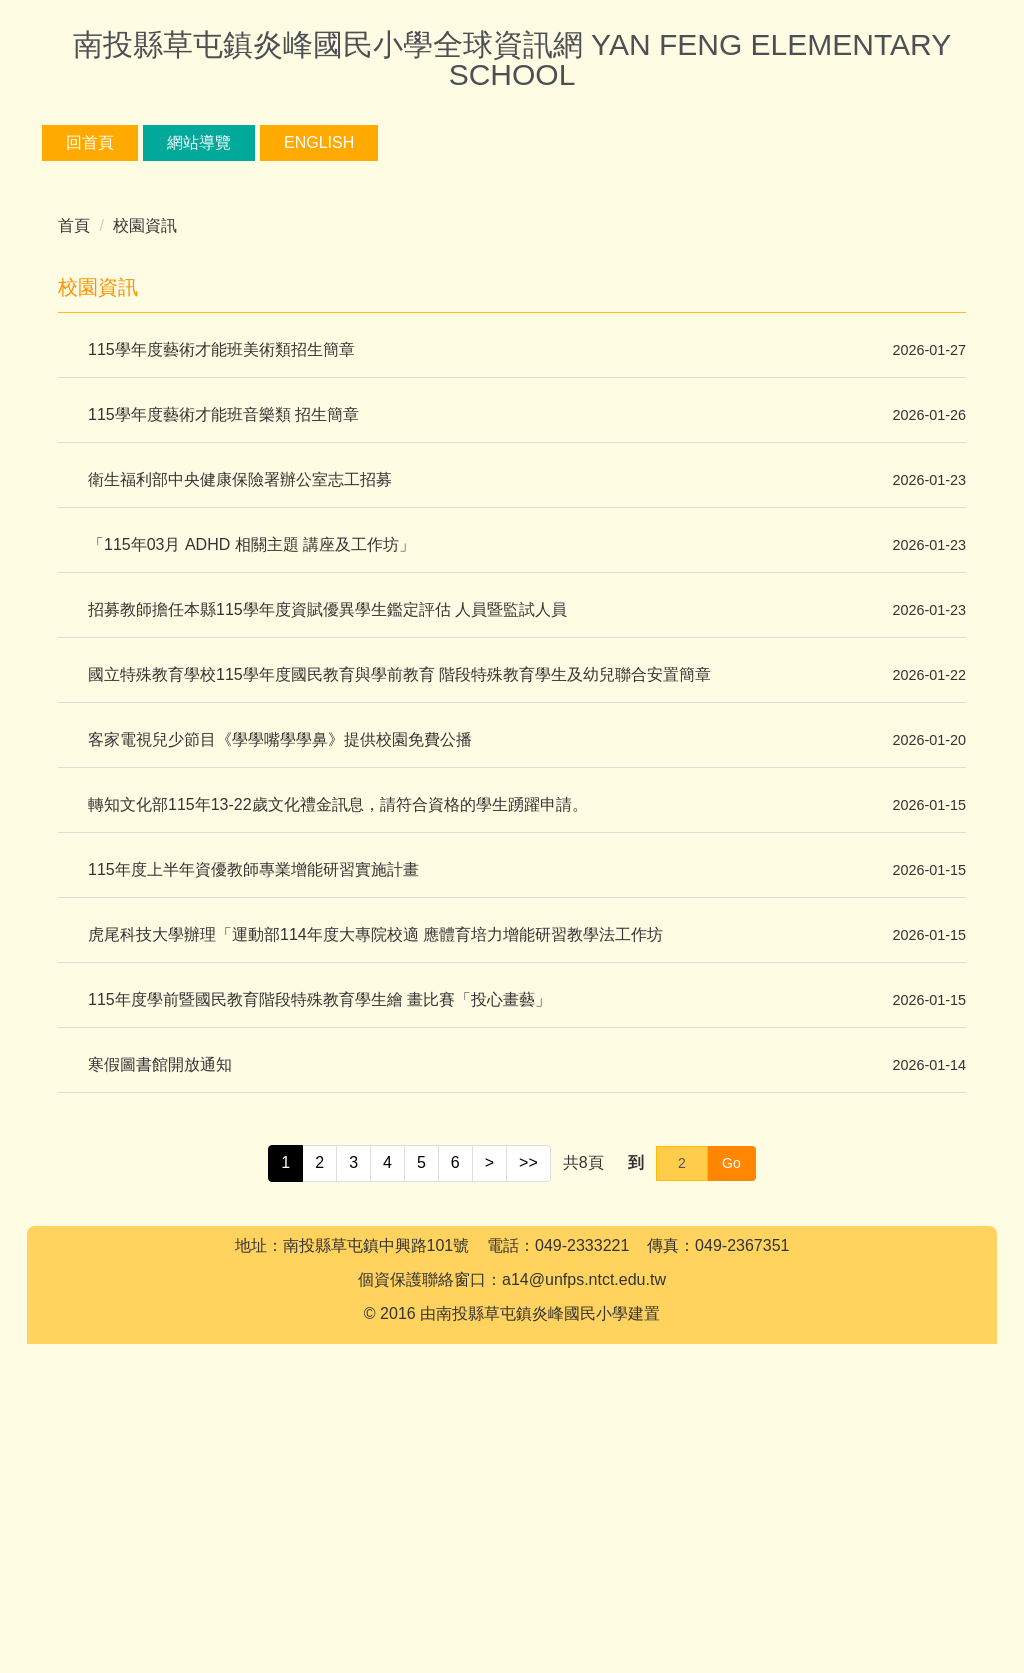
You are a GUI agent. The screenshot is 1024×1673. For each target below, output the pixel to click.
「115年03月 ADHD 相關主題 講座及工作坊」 (251, 810)
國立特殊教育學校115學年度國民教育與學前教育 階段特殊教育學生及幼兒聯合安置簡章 (399, 940)
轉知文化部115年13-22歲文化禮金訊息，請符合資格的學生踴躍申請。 (338, 1070)
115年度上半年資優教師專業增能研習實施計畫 (253, 1135)
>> (528, 1428)
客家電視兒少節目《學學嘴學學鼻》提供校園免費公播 (280, 1005)
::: (72, 142)
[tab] (488, 422)
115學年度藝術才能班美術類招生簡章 (221, 615)
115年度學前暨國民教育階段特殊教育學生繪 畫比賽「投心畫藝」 (319, 1265)
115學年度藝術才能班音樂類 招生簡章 (223, 680)
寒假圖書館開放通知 (160, 1330)
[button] (67, 311)
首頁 (74, 491)
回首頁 (156, 142)
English (385, 142)
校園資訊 (145, 491)
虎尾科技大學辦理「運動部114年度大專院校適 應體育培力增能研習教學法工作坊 (375, 1200)
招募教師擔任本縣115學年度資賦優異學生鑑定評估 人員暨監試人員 (327, 875)
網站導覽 (265, 142)
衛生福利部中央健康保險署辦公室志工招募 (240, 745)
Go (731, 1428)
